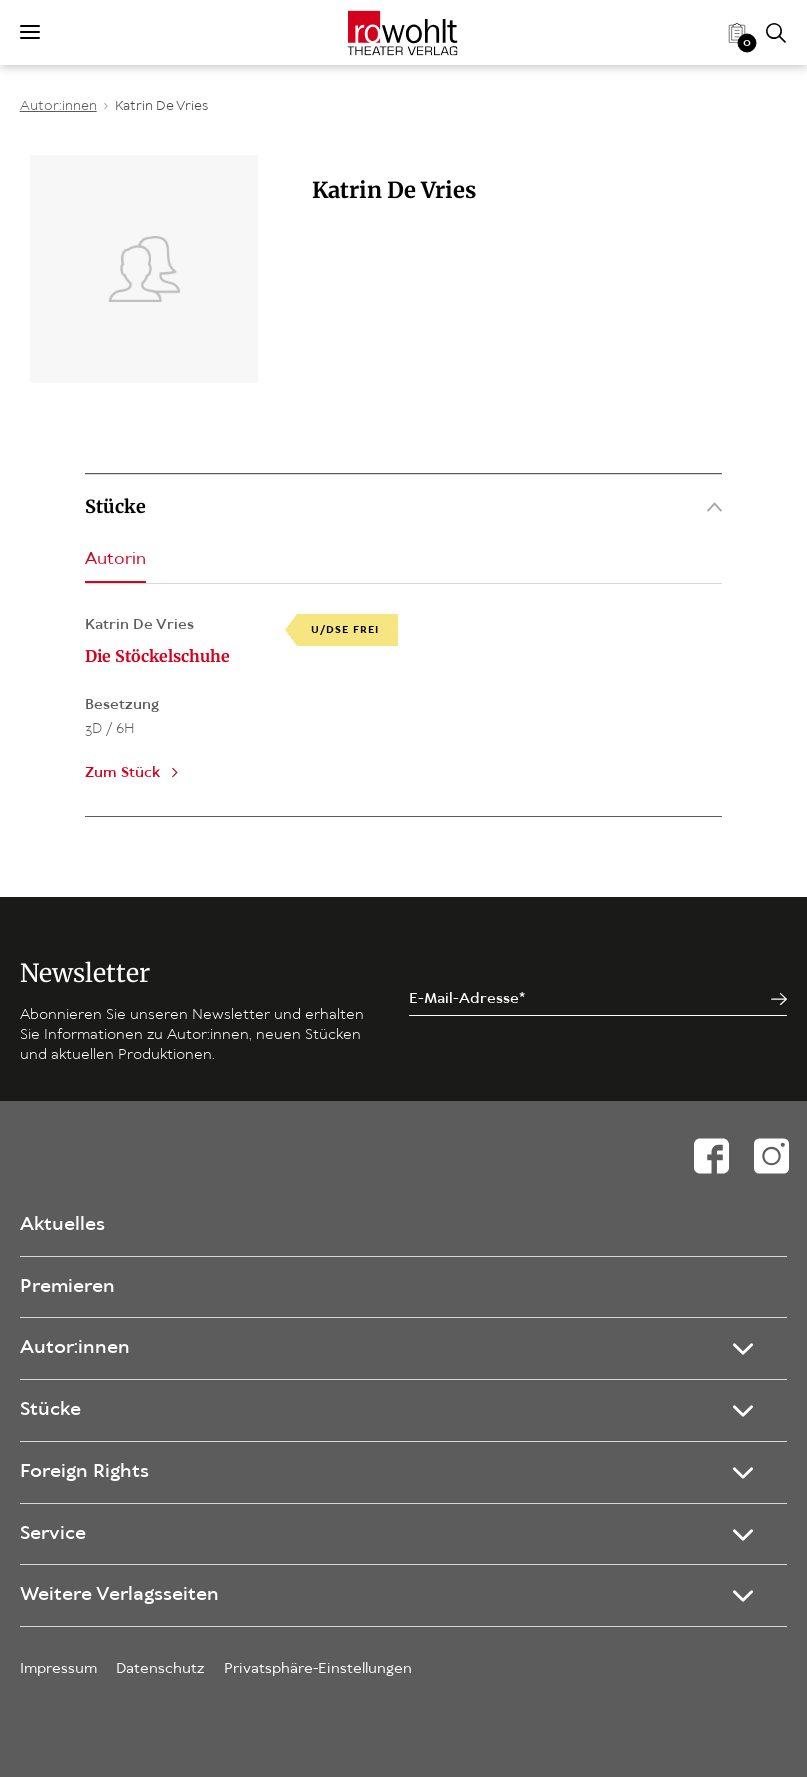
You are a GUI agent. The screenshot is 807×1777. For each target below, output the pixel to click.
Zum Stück (122, 773)
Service (53, 1534)
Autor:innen (58, 106)
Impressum (58, 1669)
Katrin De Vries (161, 106)
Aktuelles (62, 1225)
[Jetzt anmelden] (779, 999)
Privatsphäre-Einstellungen (318, 1669)
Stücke (404, 506)
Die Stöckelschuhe (157, 656)
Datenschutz (160, 1669)
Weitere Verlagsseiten (119, 1595)
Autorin (115, 559)
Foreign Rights (84, 1472)
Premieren (67, 1287)
